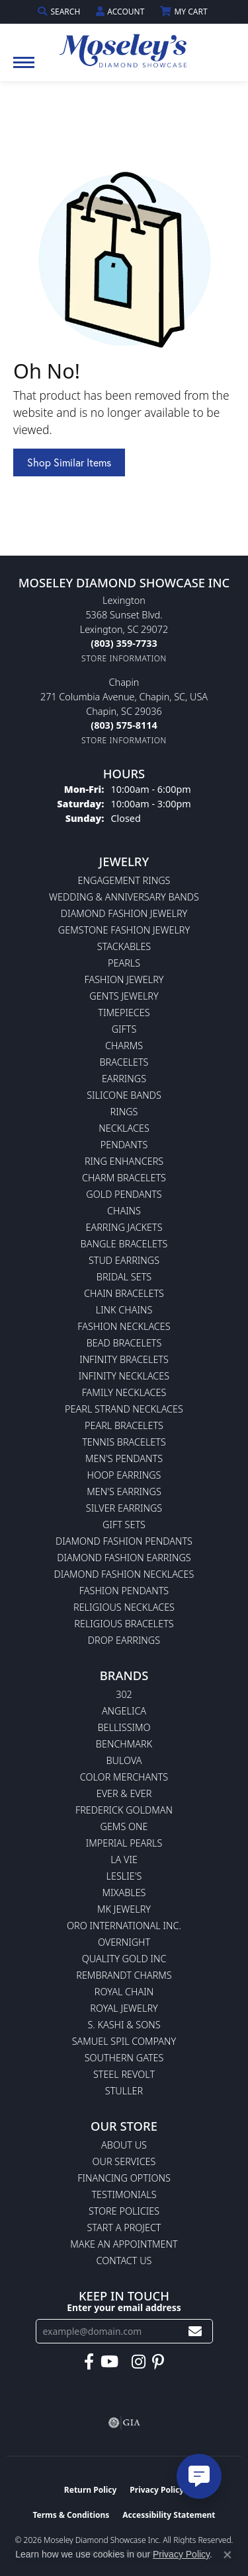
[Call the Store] (124, 643)
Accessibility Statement (168, 2515)
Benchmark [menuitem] (124, 1744)
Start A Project (124, 2227)
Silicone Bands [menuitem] (124, 1095)
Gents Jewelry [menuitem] (123, 996)
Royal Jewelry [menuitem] (123, 2008)
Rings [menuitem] (124, 1111)
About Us (124, 2145)
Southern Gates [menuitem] (124, 2057)
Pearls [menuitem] (124, 963)
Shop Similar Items (69, 462)
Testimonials (123, 2194)
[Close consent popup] (227, 2555)
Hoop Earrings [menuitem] (124, 1475)
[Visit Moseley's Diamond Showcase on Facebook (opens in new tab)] (89, 2362)
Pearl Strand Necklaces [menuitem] (124, 1409)
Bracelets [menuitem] (124, 1062)
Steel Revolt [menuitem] (124, 2074)
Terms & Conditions (70, 2515)
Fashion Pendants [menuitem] (124, 1590)
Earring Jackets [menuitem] (123, 1227)
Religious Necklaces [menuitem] (124, 1607)
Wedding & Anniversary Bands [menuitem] (124, 897)
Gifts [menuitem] (124, 1029)
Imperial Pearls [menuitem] (124, 1843)
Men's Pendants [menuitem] (124, 1458)
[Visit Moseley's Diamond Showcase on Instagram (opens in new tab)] (138, 2362)
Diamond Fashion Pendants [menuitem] (124, 1541)
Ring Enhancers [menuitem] (124, 1161)
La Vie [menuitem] (124, 1859)
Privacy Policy (157, 2489)
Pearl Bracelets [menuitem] (124, 1425)
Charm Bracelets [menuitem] (124, 1177)
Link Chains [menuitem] (124, 1310)
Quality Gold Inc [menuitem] (124, 1958)
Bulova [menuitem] (124, 1760)
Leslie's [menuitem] (124, 1876)
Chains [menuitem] (124, 1210)
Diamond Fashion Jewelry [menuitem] (124, 913)
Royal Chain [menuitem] (124, 1991)
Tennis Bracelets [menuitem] (124, 1442)
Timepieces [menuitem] (123, 1012)
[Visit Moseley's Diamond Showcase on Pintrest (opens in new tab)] (158, 2362)
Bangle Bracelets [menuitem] (124, 1243)
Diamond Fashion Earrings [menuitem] (123, 1557)
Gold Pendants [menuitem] (123, 1194)
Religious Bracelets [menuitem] (123, 1623)
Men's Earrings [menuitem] (124, 1491)
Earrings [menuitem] (124, 1078)
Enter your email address (124, 2307)
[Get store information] (124, 658)
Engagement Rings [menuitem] (124, 880)
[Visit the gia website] (124, 2423)
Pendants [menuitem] (124, 1144)
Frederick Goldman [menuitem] (124, 1810)
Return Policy (90, 2489)
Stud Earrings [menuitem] (124, 1260)
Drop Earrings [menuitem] (124, 1640)
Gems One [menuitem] (123, 1826)
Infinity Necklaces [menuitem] (124, 1376)
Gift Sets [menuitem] (124, 1524)
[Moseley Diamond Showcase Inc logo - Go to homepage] (124, 46)
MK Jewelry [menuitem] (124, 1909)
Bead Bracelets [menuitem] (124, 1343)
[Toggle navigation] (24, 69)
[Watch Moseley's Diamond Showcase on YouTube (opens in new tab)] (109, 2362)
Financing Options (124, 2178)
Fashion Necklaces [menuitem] (123, 1326)
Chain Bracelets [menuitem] (124, 1293)
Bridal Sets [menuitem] (124, 1276)
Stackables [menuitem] (124, 946)
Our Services (124, 2161)
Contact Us (124, 2260)
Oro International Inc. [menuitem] (124, 1925)
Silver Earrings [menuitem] (124, 1508)
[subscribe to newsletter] (195, 2331)
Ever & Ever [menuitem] (124, 1793)
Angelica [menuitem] (124, 1711)
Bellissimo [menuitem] (123, 1727)
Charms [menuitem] (124, 1045)
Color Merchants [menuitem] (124, 1777)
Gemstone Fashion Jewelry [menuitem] (124, 930)
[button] (60, 11)
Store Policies (124, 2211)
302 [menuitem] (124, 1694)
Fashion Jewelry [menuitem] (124, 979)
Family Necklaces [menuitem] (124, 1392)
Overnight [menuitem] (124, 1942)
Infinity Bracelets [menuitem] (124, 1359)
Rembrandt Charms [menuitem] (123, 1975)
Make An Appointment (123, 2244)
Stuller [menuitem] (124, 2090)
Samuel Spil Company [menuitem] (124, 2041)
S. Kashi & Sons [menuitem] (123, 2024)
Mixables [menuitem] (124, 1892)
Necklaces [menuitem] (124, 1128)
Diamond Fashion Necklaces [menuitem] (124, 1574)
